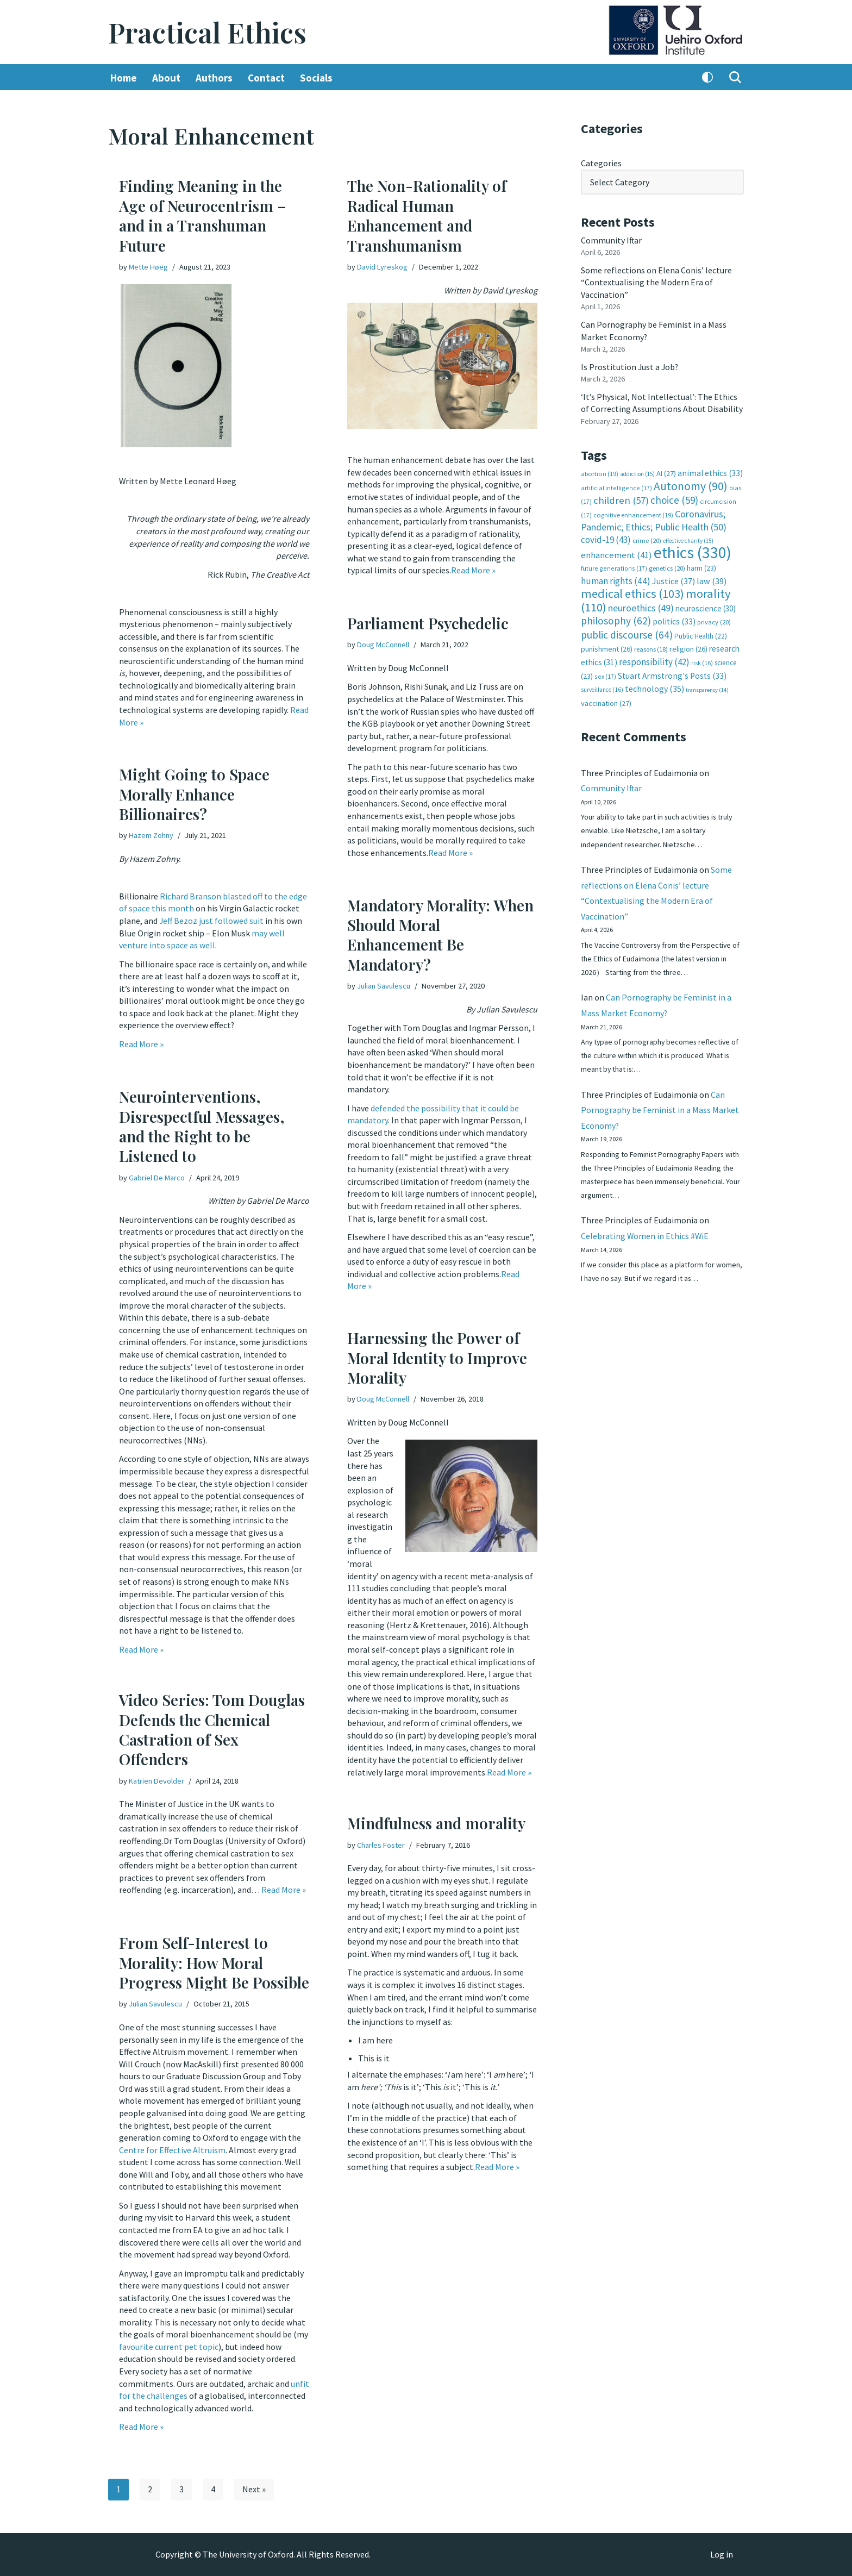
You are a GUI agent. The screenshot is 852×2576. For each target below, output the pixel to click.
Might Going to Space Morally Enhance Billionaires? (194, 794)
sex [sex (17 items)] (605, 673)
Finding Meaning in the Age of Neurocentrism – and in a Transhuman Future (202, 215)
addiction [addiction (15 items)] (637, 472)
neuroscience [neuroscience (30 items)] (705, 606)
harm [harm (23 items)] (701, 566)
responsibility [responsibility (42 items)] (654, 659)
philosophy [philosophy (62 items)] (616, 617)
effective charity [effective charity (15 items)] (688, 538)
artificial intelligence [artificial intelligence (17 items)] (616, 486)
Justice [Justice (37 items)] (673, 578)
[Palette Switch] (707, 77)
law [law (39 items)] (711, 578)
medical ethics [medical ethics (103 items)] (632, 591)
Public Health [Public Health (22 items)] (700, 633)
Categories (601, 163)
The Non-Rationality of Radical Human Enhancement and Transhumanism (426, 215)
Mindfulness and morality (436, 1823)
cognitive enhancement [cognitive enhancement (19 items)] (633, 513)
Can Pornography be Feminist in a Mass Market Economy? (660, 1108)
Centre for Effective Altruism (172, 2148)
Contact (266, 77)
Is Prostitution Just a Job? (630, 365)
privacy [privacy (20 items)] (714, 619)
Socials (316, 77)
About (166, 77)
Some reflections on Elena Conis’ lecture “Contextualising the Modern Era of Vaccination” (656, 281)
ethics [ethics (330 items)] (692, 550)
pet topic (201, 2344)
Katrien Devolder (156, 1781)
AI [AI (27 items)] (666, 472)
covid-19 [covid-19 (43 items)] (606, 537)
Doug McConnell (383, 645)
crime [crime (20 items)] (646, 538)
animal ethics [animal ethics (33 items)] (710, 471)
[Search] (735, 78)
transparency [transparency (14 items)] (707, 686)
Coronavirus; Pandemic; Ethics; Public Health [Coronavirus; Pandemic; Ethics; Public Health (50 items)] (653, 518)
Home (123, 77)
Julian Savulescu (383, 986)
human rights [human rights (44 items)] (615, 578)
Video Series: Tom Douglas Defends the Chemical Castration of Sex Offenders (212, 1729)
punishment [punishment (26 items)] (606, 646)
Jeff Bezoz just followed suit (211, 920)
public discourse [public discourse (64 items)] (627, 632)
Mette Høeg (148, 267)
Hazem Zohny (151, 836)
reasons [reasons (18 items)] (651, 646)
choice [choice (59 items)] (674, 498)
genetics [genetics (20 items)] (667, 566)
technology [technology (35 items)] (654, 685)
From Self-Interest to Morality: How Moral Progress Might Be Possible (214, 1962)
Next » (254, 2490)
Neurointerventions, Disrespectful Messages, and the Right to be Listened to (201, 1126)
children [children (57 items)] (621, 498)
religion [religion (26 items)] (688, 646)
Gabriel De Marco (157, 1178)
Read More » (473, 569)
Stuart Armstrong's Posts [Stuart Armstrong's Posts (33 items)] (672, 672)
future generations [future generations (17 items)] (614, 566)
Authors (214, 77)
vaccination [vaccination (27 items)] (606, 700)
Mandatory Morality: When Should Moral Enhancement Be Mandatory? (440, 934)
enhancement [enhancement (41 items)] (616, 553)
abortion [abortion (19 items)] (599, 472)
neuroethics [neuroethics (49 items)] (641, 605)
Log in (721, 2554)
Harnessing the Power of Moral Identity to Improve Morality (437, 1357)
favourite (136, 2344)
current (169, 2344)
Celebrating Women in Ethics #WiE (645, 1235)
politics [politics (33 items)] (674, 619)
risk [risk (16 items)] (702, 660)
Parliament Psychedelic (428, 623)
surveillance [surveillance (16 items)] (602, 686)
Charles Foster (381, 1845)
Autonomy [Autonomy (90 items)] (691, 484)
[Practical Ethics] (207, 32)
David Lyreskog (382, 267)
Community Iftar (611, 239)
